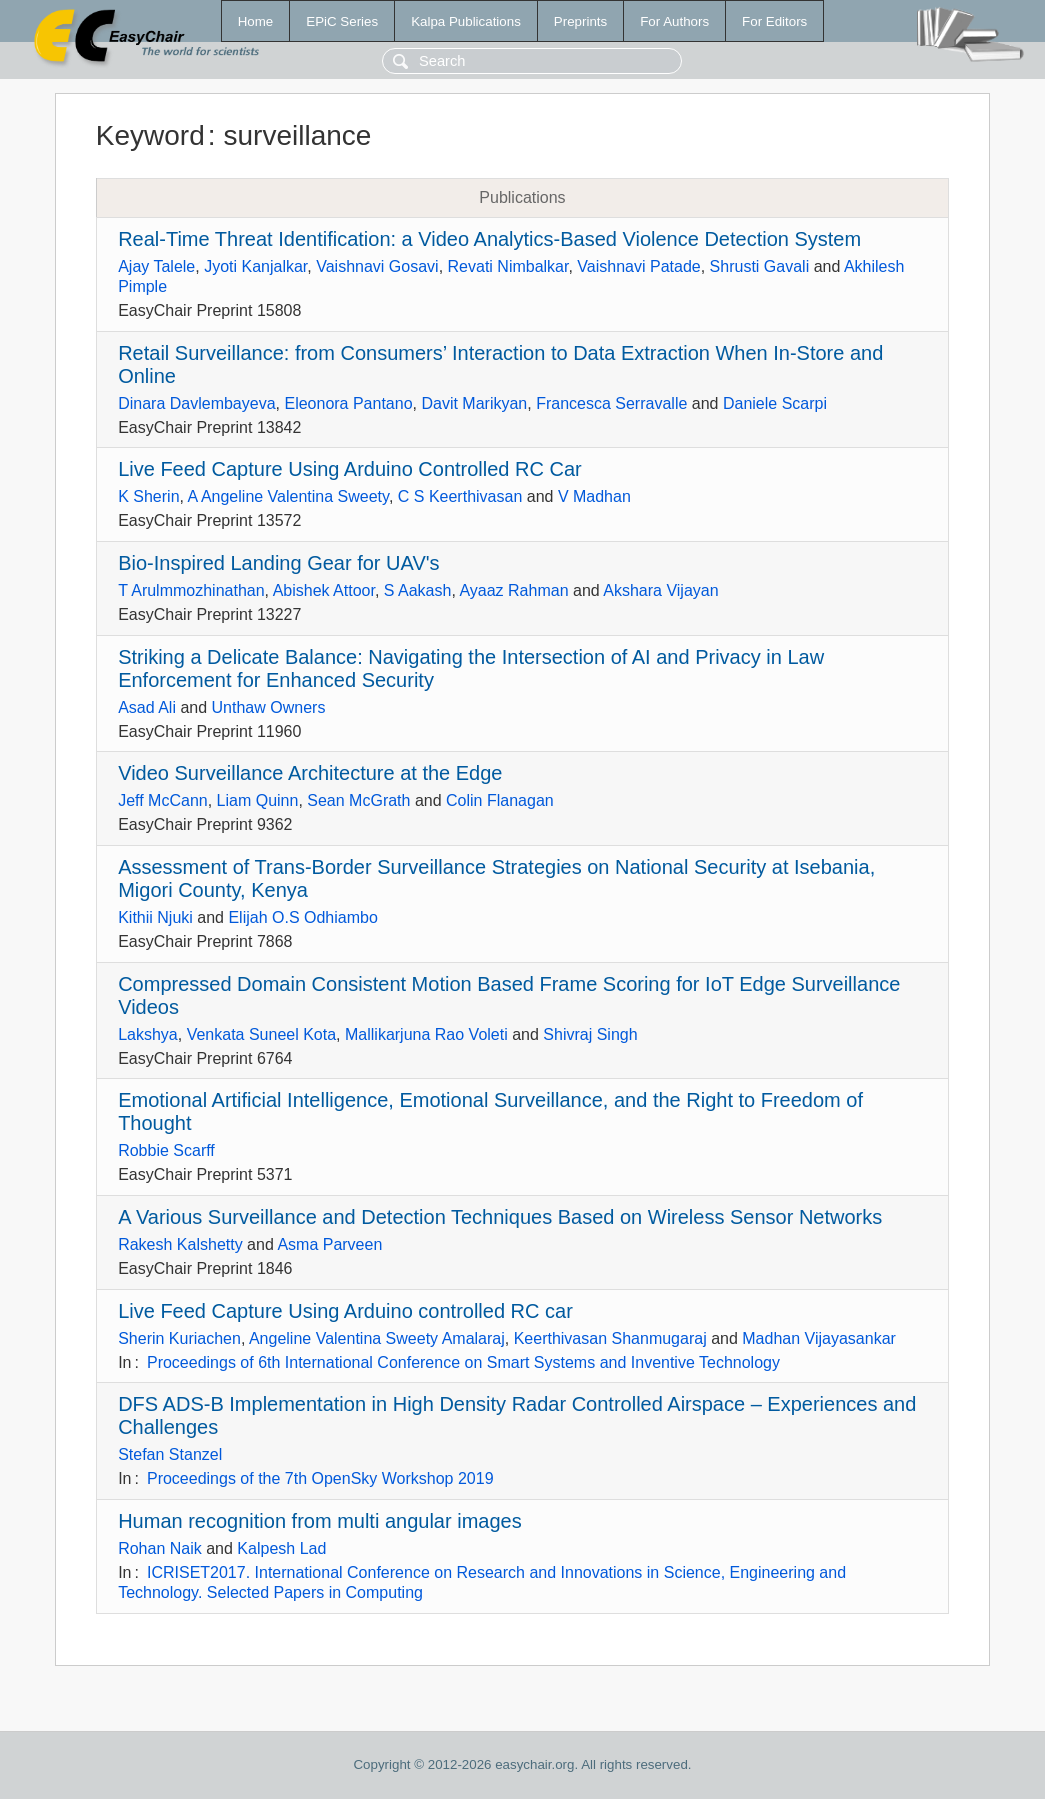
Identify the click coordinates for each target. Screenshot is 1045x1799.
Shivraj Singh (590, 1034)
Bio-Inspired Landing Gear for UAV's (278, 563)
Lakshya (148, 1034)
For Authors (674, 21)
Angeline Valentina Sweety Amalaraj (377, 1338)
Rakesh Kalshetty (180, 1244)
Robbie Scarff (166, 1150)
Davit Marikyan (474, 403)
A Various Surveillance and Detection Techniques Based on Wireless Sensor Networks (500, 1217)
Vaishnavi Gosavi (377, 266)
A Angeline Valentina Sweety (288, 496)
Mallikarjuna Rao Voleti (426, 1034)
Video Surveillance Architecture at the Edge (310, 773)
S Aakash (418, 590)
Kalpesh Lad (281, 1548)
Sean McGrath (358, 800)
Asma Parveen (329, 1244)
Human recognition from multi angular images (320, 1521)
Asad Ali (147, 707)
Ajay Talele (156, 266)
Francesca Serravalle (611, 403)
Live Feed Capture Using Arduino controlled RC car (345, 1311)
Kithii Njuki (155, 917)
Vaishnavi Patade (638, 266)
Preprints (580, 21)
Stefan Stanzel (170, 1454)
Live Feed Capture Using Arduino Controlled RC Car (350, 469)
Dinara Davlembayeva (196, 403)
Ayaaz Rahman (513, 590)
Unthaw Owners (269, 707)
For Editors (774, 21)
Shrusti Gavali (760, 266)
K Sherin (148, 496)
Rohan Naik (160, 1548)
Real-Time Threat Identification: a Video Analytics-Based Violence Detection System (489, 239)
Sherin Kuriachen (179, 1338)
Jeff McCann (163, 800)
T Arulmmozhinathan (191, 590)
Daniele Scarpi (775, 403)
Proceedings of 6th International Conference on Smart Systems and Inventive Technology (463, 1362)
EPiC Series (342, 21)
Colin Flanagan (500, 800)
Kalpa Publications (466, 21)
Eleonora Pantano (348, 403)
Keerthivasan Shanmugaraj (610, 1338)
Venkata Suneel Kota (261, 1034)
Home (256, 21)
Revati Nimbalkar (508, 266)
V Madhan (594, 496)
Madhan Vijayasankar (819, 1338)
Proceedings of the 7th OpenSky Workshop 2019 (320, 1478)
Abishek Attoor (324, 590)
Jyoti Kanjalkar (255, 266)
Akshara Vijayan (660, 590)
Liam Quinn (258, 800)
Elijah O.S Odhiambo (302, 917)
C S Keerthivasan (460, 496)
